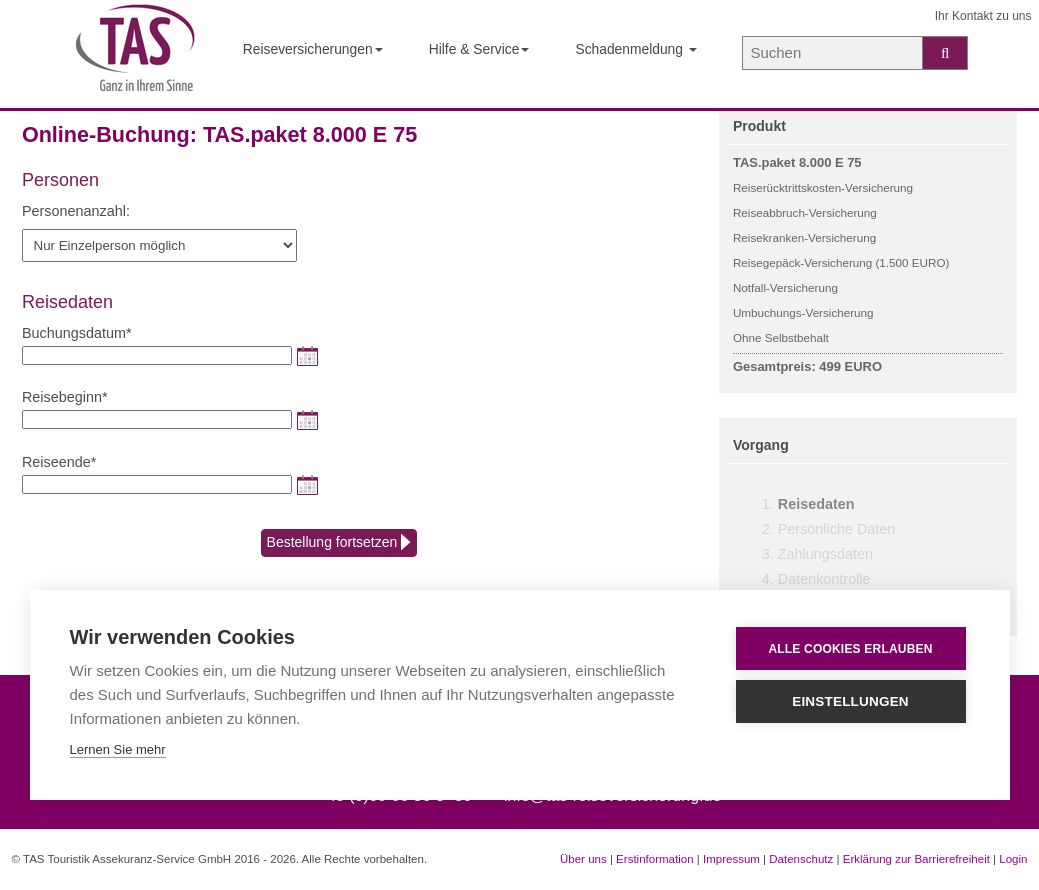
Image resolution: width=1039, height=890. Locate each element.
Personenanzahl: (76, 211)
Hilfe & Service (479, 49)
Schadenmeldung (635, 49)
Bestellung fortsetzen (339, 543)
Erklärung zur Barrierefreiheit (916, 859)
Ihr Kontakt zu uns (983, 16)
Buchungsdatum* (77, 333)
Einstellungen (850, 701)
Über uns (583, 859)
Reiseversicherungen (313, 49)
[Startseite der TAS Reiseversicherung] (135, 54)
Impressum (731, 859)
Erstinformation (654, 859)
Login (1013, 859)
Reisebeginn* (65, 397)
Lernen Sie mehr (118, 749)
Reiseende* (59, 462)
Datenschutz (801, 859)
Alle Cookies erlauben (850, 649)
